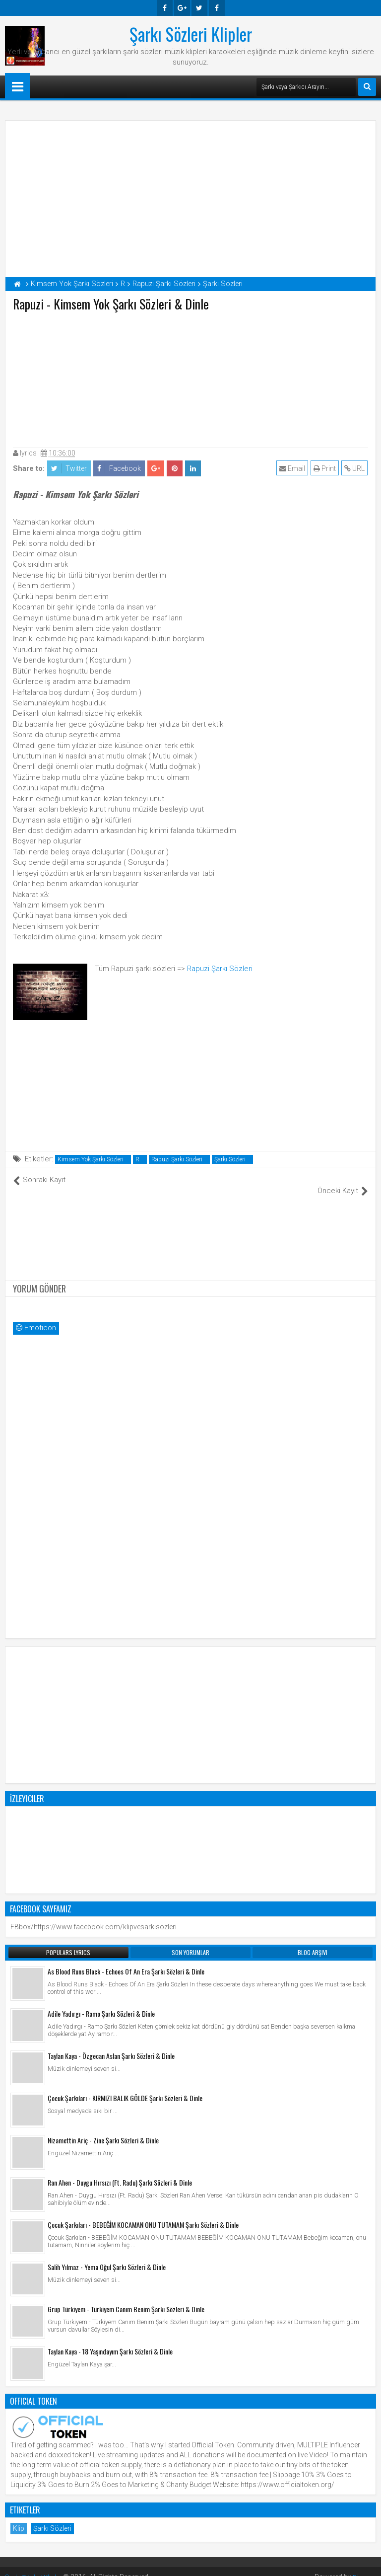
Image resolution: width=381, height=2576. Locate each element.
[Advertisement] (190, 377)
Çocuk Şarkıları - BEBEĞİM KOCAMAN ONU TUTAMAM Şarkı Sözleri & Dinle (143, 2214)
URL (355, 468)
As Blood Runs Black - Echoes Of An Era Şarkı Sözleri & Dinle (126, 1961)
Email (293, 468)
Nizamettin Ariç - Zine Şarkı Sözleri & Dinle (103, 2129)
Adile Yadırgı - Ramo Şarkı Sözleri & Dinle (101, 2003)
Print (325, 468)
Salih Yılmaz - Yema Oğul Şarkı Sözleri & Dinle (107, 2256)
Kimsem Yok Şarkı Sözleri (91, 1159)
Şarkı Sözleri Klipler (190, 34)
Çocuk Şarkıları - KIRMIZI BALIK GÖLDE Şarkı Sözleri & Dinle (125, 2087)
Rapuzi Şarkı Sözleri (220, 968)
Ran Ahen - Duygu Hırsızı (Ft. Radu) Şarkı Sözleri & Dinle (120, 2172)
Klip (18, 2518)
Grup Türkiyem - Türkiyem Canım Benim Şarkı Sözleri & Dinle (126, 2298)
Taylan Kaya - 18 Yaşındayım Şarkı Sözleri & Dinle (110, 2341)
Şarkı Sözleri (230, 1159)
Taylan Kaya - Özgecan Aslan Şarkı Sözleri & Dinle (111, 2045)
